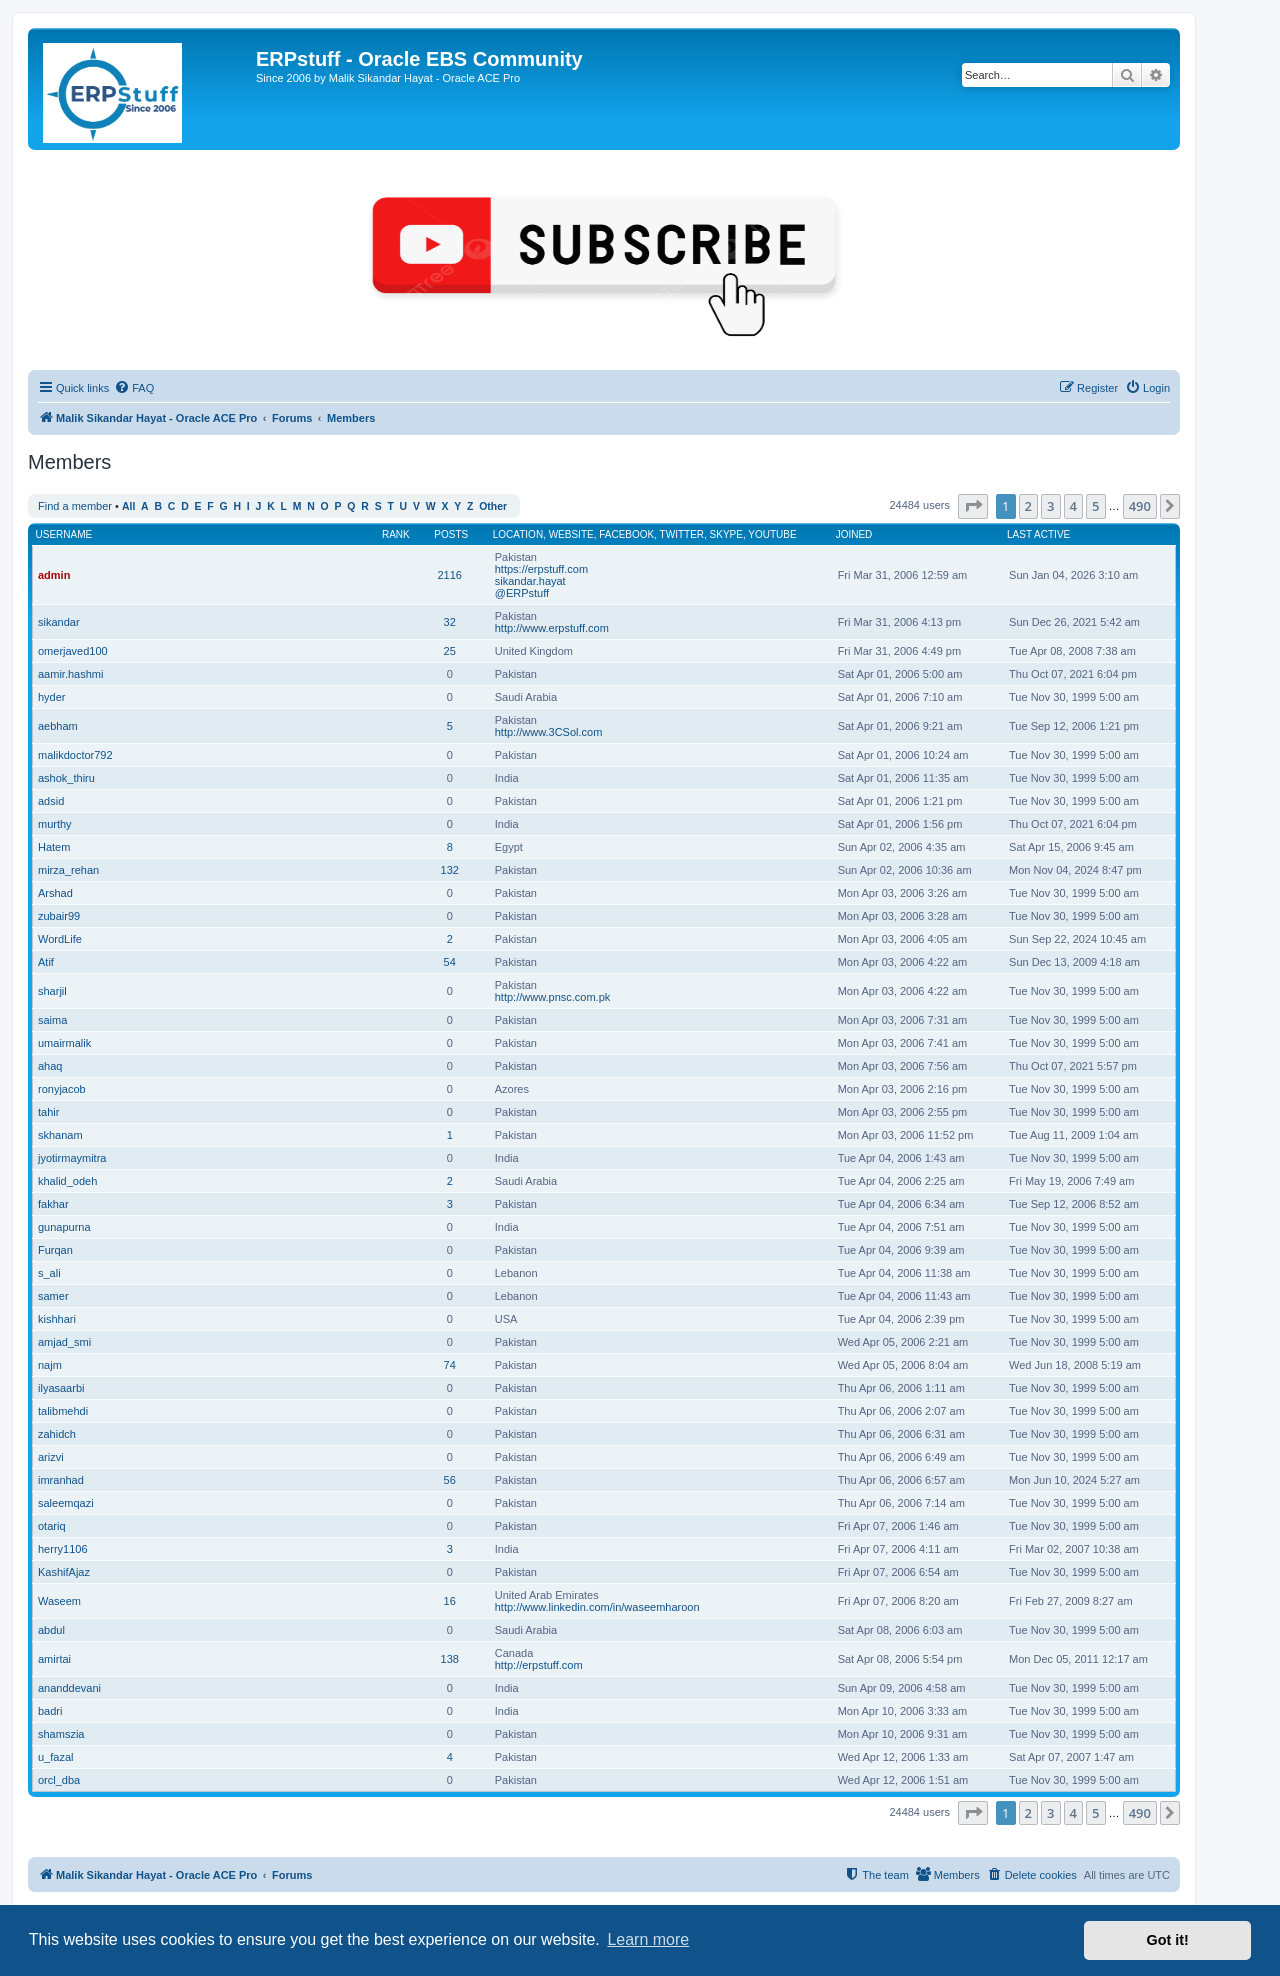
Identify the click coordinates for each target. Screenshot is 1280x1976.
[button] (973, 506)
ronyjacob (62, 1089)
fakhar (53, 1204)
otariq (52, 1526)
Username (64, 534)
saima (52, 1020)
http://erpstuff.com (539, 1665)
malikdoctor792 (75, 755)
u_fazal (55, 1757)
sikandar (59, 622)
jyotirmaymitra (72, 1158)
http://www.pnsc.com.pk (553, 997)
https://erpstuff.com (541, 569)
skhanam (60, 1135)
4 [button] (1073, 506)
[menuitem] (134, 388)
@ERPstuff (522, 593)
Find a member (75, 506)
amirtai (54, 1659)
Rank (396, 534)
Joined (854, 534)
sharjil (52, 991)
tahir (48, 1112)
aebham (58, 726)
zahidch (57, 1434)
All (128, 506)
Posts (451, 534)
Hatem (54, 847)
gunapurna (64, 1227)
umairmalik (64, 1043)
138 (450, 1659)
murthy (55, 824)
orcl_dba (59, 1780)
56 (450, 1480)
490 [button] (1140, 506)
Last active (1038, 534)
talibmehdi (63, 1411)
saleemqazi (66, 1503)
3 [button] (1050, 506)
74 (450, 1365)
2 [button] (1028, 506)
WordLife (60, 939)
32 (450, 622)
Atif (46, 962)
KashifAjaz (64, 1572)
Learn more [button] (648, 1939)
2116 (449, 575)
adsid (51, 801)
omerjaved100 (73, 651)
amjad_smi (64, 1342)
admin (54, 575)
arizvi (51, 1457)
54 (450, 962)
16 (450, 1601)
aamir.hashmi (70, 674)
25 (450, 651)
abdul (51, 1630)
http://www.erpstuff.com (552, 628)
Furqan (55, 1250)
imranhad (61, 1480)
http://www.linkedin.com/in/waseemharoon (597, 1607)
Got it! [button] (1168, 1940)
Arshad (55, 893)
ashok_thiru (66, 778)
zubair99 (59, 916)
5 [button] (1095, 506)
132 (450, 870)
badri (50, 1711)
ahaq (50, 1066)
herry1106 (63, 1549)
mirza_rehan (68, 870)
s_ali (49, 1273)
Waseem (59, 1601)
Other (493, 506)
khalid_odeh (67, 1181)
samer (53, 1296)
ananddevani (69, 1688)
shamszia (61, 1734)
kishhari (57, 1319)
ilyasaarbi (61, 1388)
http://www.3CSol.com (549, 732)
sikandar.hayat (530, 581)
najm (50, 1365)
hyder (52, 697)
